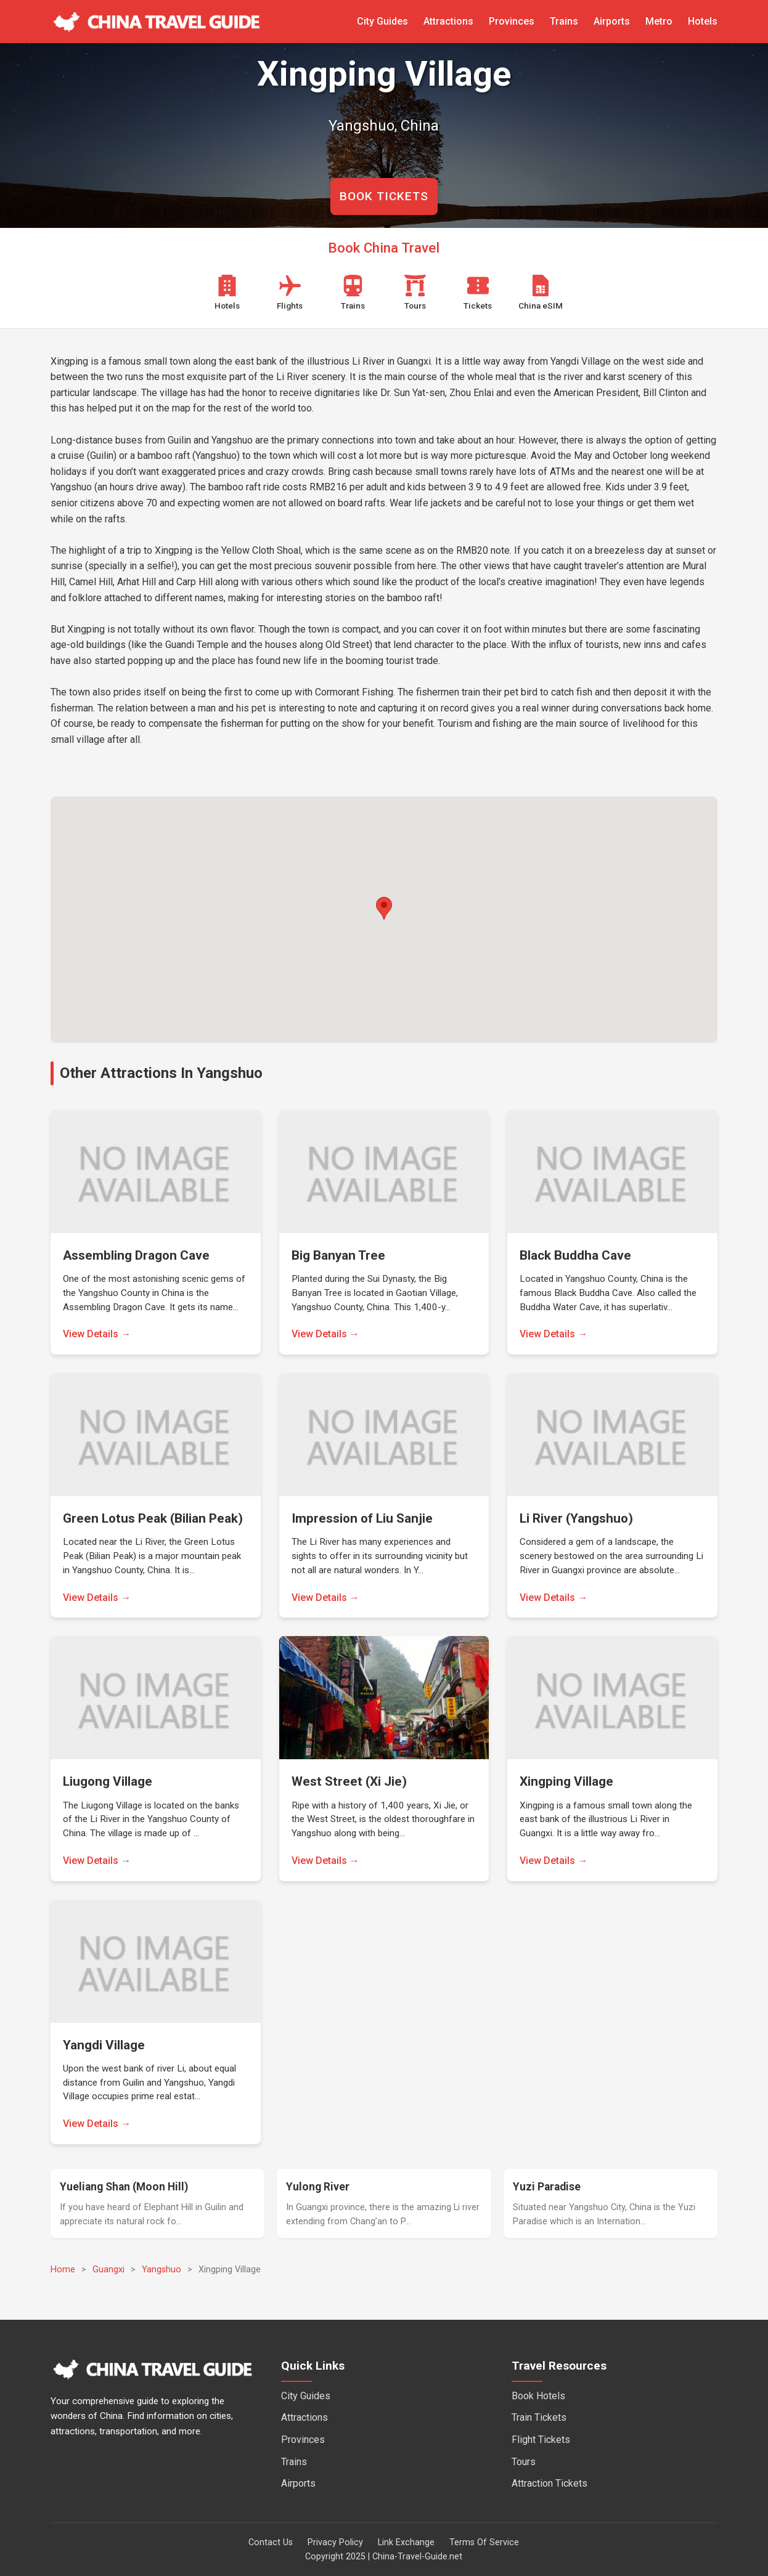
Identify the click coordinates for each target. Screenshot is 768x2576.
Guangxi (108, 2269)
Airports (612, 21)
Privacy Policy (335, 2542)
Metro (658, 21)
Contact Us (270, 2542)
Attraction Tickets (549, 2483)
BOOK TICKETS (384, 196)
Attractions (448, 21)
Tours (524, 2462)
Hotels (702, 21)
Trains (564, 21)
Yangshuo (161, 2269)
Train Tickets (539, 2417)
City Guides (382, 21)
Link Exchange (406, 2542)
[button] (384, 908)
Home (63, 2269)
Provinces (511, 21)
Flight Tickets (541, 2439)
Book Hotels (538, 2396)
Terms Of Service (484, 2542)
